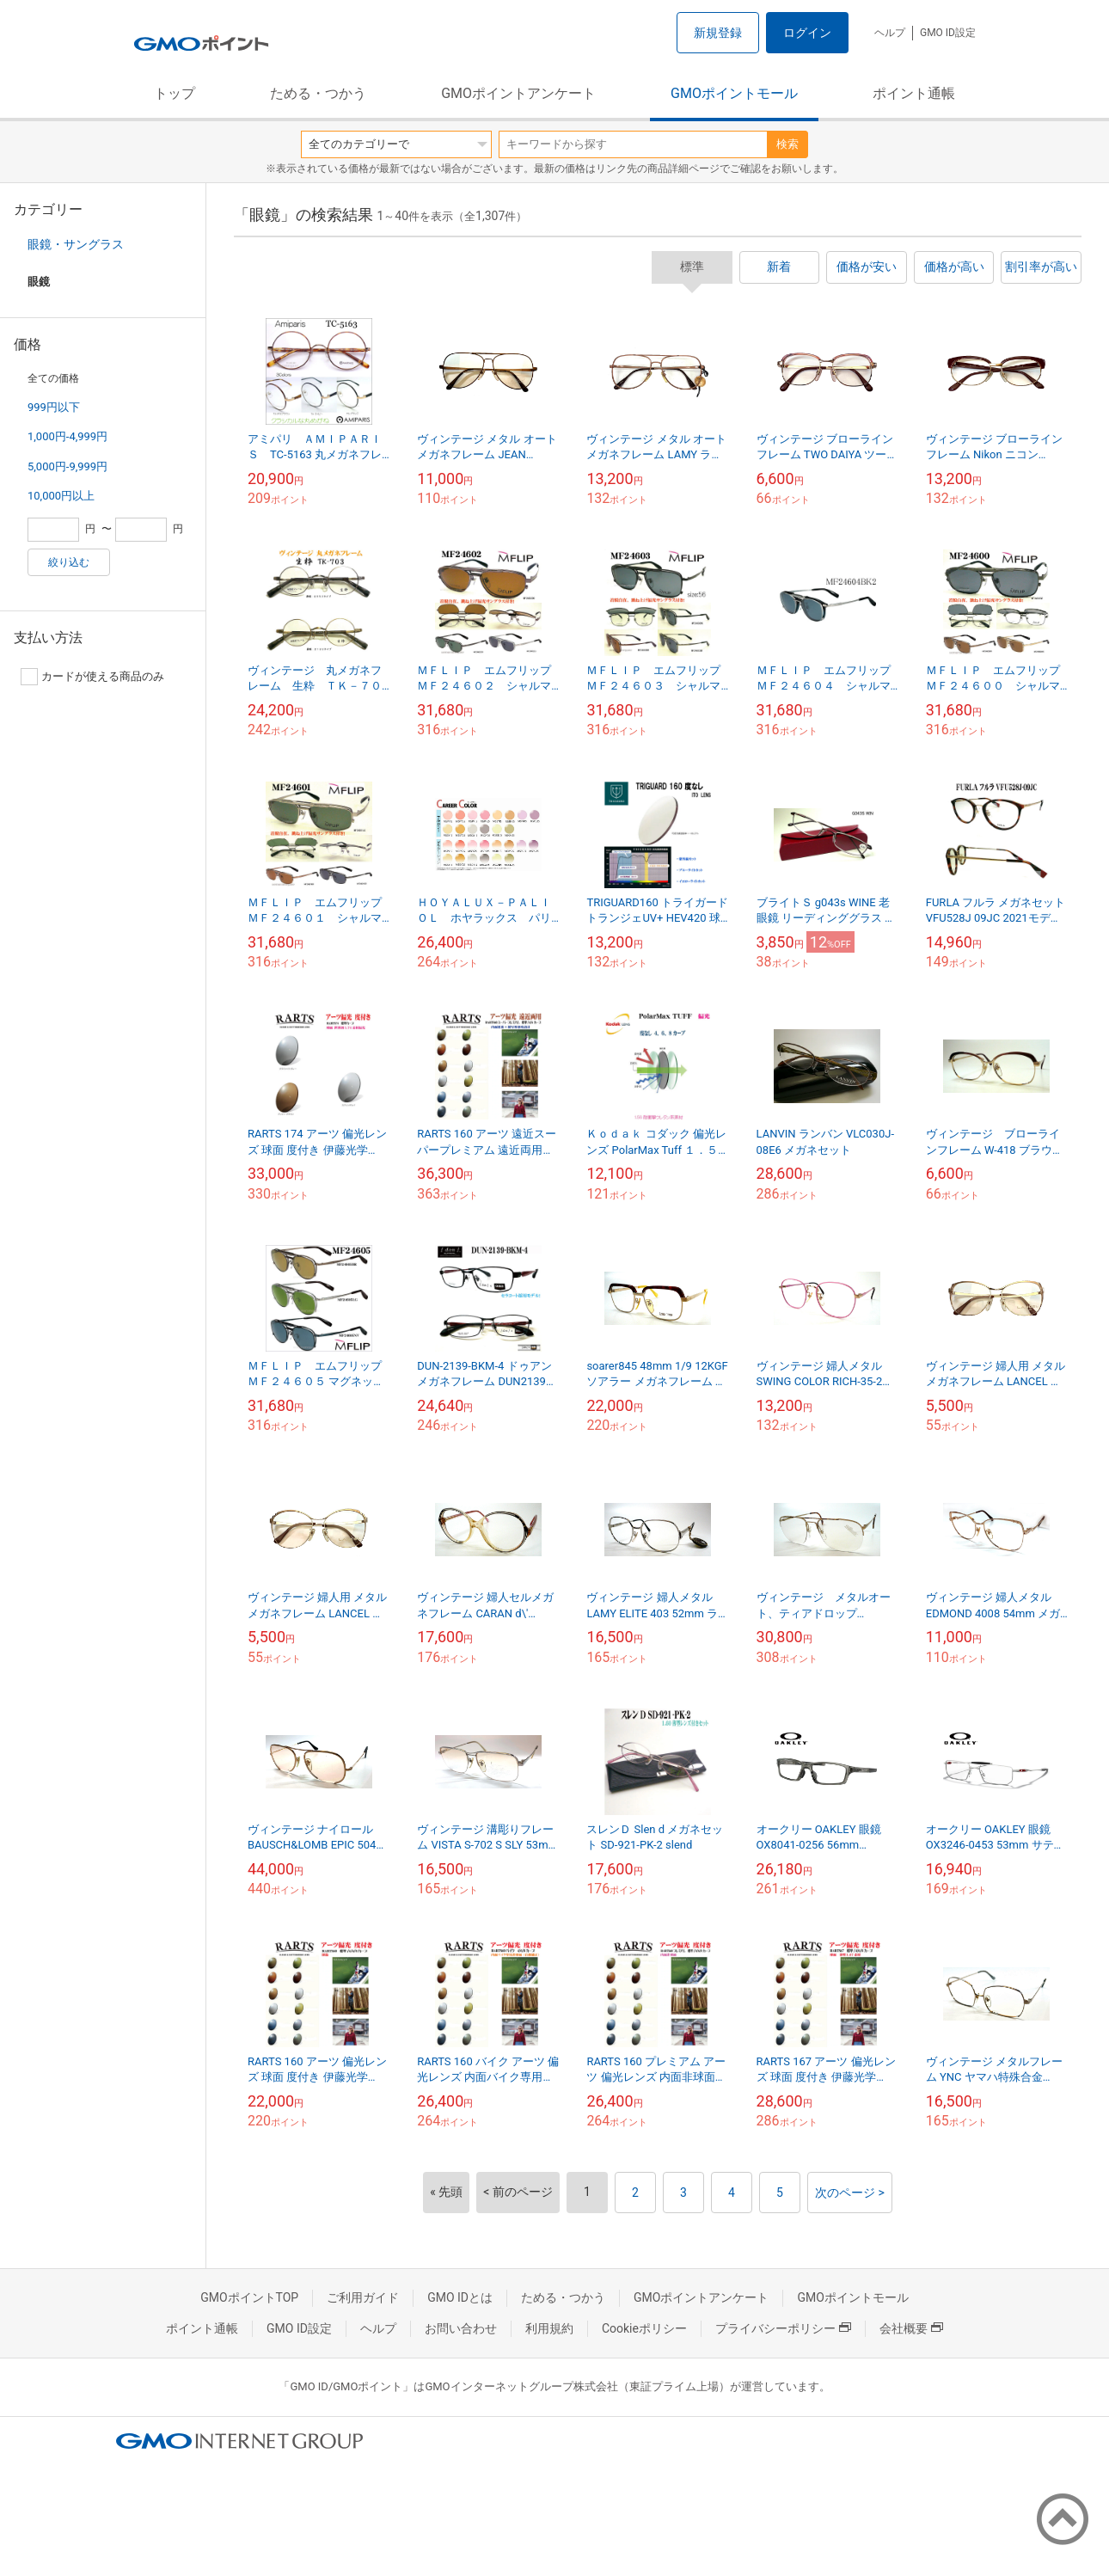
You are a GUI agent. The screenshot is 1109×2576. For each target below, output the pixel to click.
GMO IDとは (460, 2297)
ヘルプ (889, 33)
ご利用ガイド (363, 2297)
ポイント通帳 (914, 93)
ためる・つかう (318, 93)
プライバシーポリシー (783, 2328)
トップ (174, 93)
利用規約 (549, 2328)
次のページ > (850, 2192)
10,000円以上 (61, 495)
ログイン (807, 33)
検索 (787, 144)
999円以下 (54, 407)
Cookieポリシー (644, 2328)
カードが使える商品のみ (92, 676)
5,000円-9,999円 (67, 466)
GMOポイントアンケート (518, 93)
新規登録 (718, 33)
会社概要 (911, 2328)
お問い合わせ (461, 2328)
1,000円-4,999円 (67, 436)
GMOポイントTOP (249, 2297)
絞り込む (68, 562)
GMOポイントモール (734, 93)
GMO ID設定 (948, 33)
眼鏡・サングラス (76, 244)
